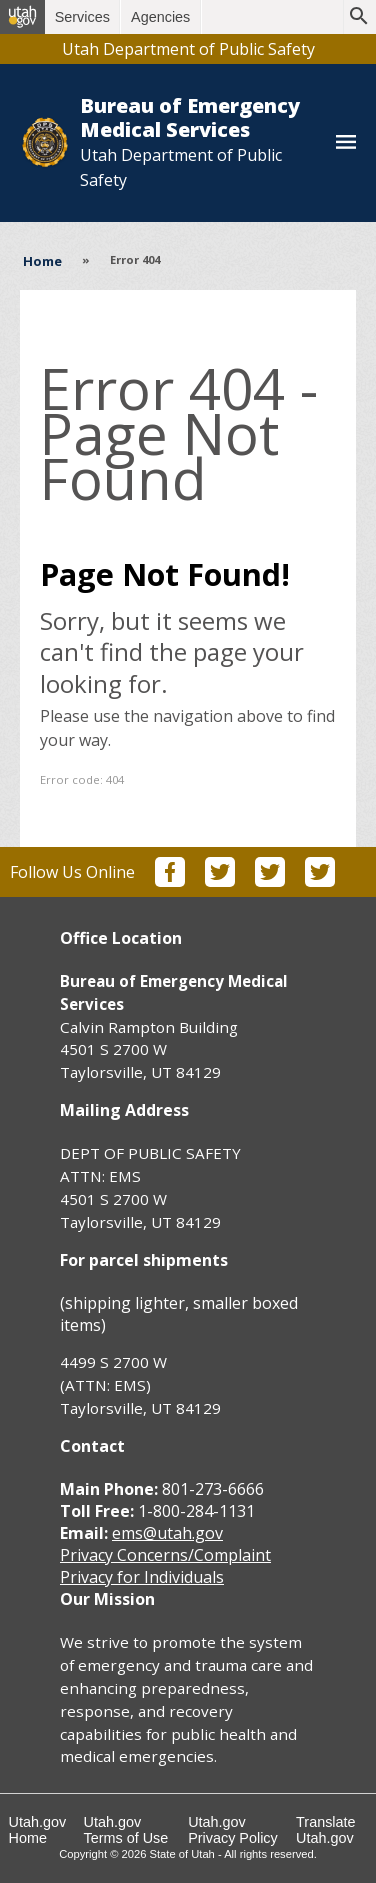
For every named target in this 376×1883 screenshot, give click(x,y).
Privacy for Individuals (142, 1577)
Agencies (160, 17)
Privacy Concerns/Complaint (165, 1555)
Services (82, 17)
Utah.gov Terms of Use (126, 1830)
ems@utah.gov (167, 1533)
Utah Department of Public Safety (188, 49)
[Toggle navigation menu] (346, 143)
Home (42, 261)
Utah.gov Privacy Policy (233, 1830)
